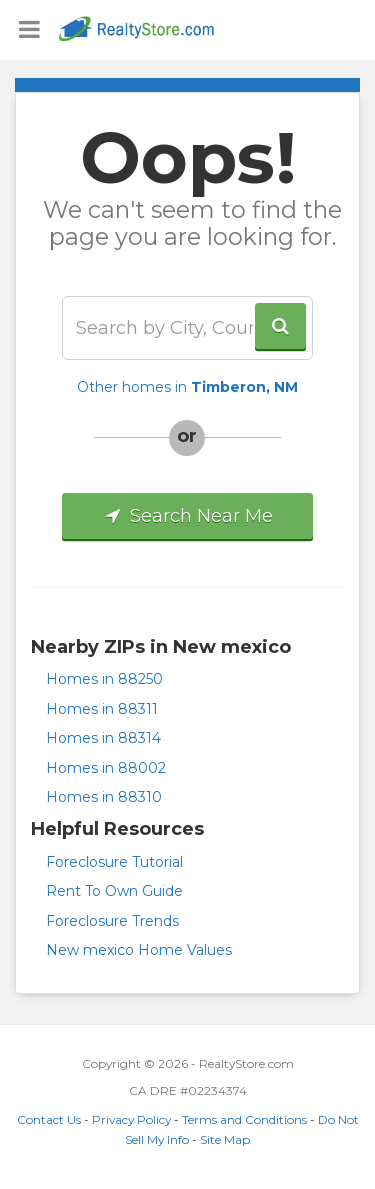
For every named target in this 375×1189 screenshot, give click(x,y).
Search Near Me (187, 516)
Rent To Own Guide (114, 891)
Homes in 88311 (102, 709)
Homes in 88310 (104, 797)
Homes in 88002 (106, 768)
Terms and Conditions (244, 1119)
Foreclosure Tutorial (114, 862)
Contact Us (49, 1119)
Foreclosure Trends (112, 921)
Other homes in (187, 387)
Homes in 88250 (104, 679)
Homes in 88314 (103, 738)
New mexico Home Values (139, 950)
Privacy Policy (131, 1119)
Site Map (225, 1139)
